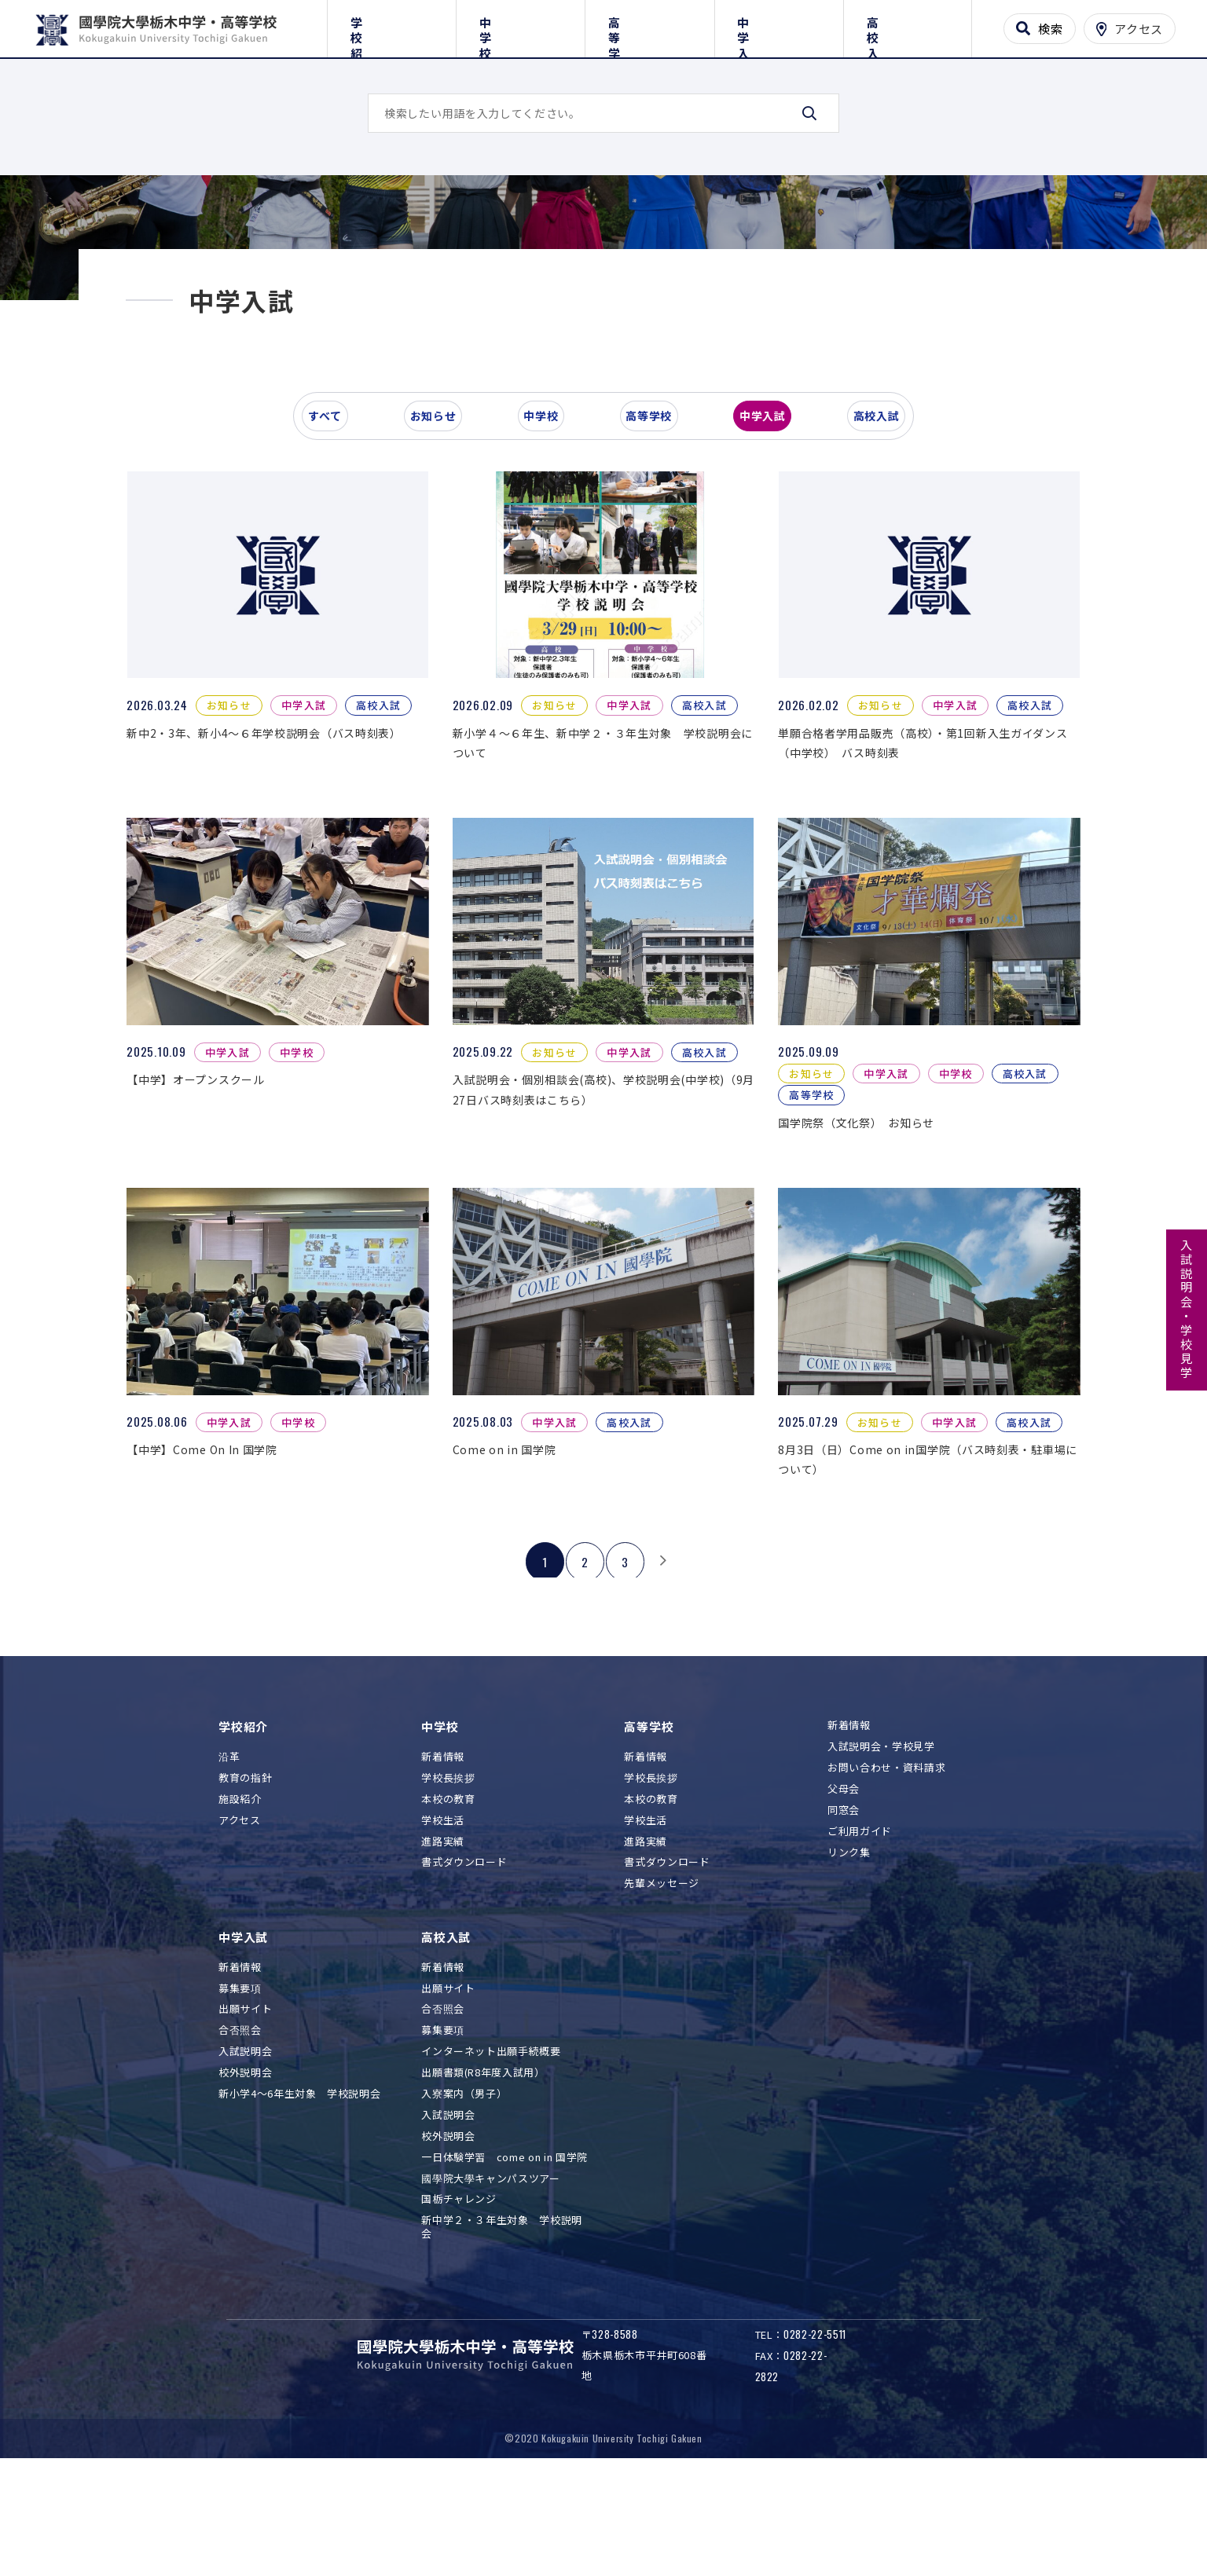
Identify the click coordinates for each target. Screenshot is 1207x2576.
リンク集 (849, 1957)
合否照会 (240, 2135)
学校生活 (442, 1925)
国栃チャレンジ (459, 2303)
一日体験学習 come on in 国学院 (504, 2262)
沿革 (229, 1861)
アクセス (239, 1925)
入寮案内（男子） (464, 2198)
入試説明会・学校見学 (1187, 1309)
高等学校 (649, 25)
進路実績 (442, 1945)
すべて (335, 545)
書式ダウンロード (464, 1966)
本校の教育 (448, 1904)
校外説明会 (245, 2177)
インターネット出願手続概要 (490, 2156)
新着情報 (442, 1861)
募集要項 (240, 2093)
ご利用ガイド (859, 1936)
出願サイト (245, 2113)
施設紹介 (240, 1904)
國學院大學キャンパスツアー (490, 2283)
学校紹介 (391, 25)
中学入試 (779, 25)
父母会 (843, 1893)
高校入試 (907, 25)
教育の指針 (245, 1882)
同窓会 (843, 1915)
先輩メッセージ (661, 1988)
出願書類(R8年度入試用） (483, 2177)
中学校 (520, 25)
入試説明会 (245, 2156)
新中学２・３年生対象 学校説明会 (501, 2331)
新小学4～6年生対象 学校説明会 (299, 2198)
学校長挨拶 (448, 1882)
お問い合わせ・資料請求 (886, 1872)
